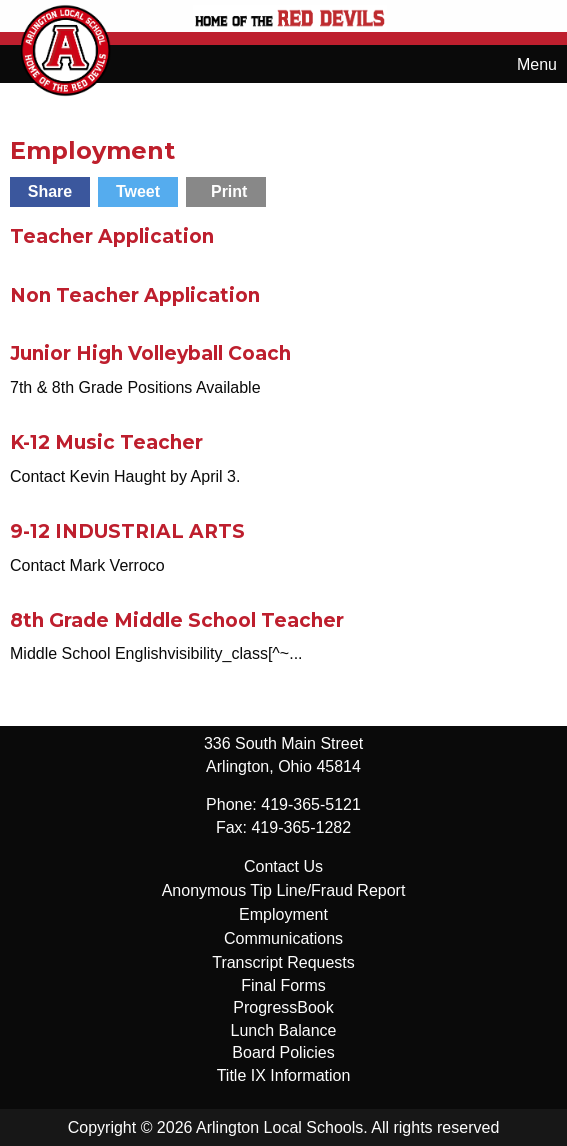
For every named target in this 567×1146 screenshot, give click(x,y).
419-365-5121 (311, 804)
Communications (283, 938)
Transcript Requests (283, 962)
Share (50, 191)
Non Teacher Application (135, 295)
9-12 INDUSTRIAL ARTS (127, 531)
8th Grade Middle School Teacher (177, 620)
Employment (283, 914)
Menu (527, 64)
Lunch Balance (284, 1030)
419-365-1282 (301, 827)
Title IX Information (284, 1075)
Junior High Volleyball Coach (150, 353)
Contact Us (283, 866)
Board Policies (283, 1052)
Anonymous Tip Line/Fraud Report (284, 890)
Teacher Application (112, 236)
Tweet (138, 191)
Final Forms (283, 985)
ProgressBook (283, 1007)
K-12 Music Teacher (106, 442)
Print (229, 191)
